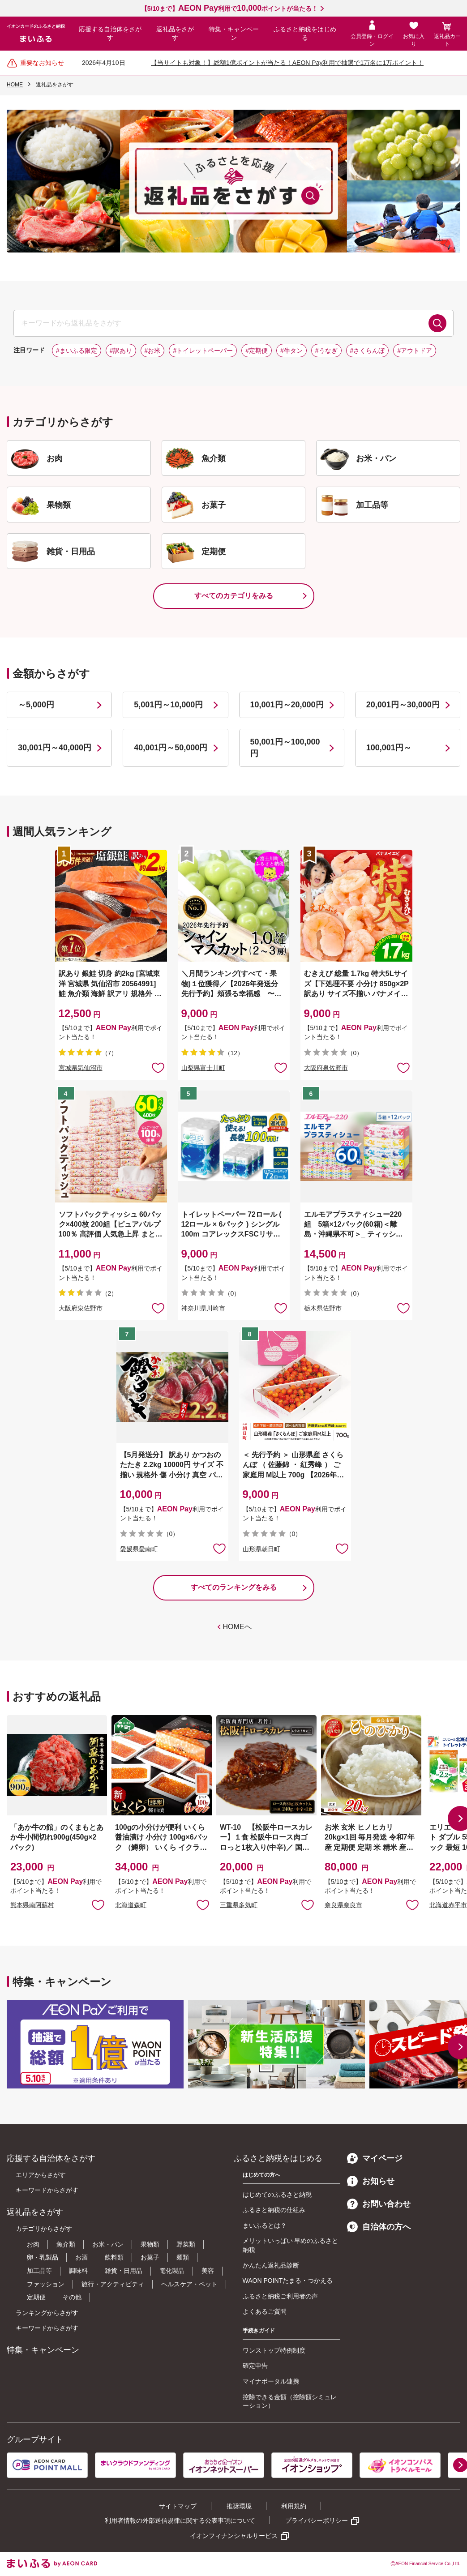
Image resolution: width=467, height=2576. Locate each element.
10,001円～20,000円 (287, 704)
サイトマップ (178, 2506)
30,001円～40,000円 (54, 747)
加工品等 (39, 2270)
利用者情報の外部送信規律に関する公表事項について (180, 2520)
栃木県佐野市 (323, 1308)
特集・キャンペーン (234, 34)
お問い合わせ (379, 2203)
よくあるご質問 (265, 2311)
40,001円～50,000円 (170, 747)
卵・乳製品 (42, 2257)
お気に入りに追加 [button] (158, 1067)
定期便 (36, 2297)
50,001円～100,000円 (285, 747)
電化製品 (171, 2270)
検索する (437, 323)
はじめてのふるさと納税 (277, 2194)
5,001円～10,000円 (168, 704)
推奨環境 (239, 2506)
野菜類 (185, 2244)
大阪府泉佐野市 (326, 1067)
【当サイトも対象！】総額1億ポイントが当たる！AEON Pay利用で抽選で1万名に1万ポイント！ (287, 62)
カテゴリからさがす (44, 2228)
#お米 (153, 350)
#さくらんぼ (367, 350)
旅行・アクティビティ (112, 2284)
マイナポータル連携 (271, 2381)
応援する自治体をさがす (110, 34)
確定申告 (255, 2365)
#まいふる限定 (76, 350)
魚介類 (65, 2244)
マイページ (375, 2158)
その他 (72, 2297)
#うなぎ (326, 350)
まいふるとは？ (265, 2225)
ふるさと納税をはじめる (305, 34)
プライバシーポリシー (316, 2520)
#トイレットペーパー (203, 350)
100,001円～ (388, 747)
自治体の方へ (379, 2226)
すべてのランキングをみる (234, 1587)
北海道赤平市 (448, 1904)
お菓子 (150, 2257)
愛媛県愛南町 (139, 1549)
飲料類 (114, 2257)
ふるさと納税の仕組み (274, 2209)
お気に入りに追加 (98, 1904)
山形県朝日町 (261, 1549)
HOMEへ (237, 1626)
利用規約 (293, 2506)
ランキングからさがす (47, 2312)
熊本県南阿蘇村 (32, 1904)
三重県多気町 (238, 1904)
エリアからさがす (41, 2174)
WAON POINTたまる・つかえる (288, 2280)
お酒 (81, 2257)
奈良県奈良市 (343, 1904)
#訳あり (121, 350)
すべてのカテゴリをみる (233, 595)
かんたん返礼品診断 (271, 2265)
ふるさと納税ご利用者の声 (280, 2296)
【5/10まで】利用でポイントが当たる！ (229, 8)
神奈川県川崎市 (203, 1308)
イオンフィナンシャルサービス (234, 2535)
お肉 (33, 2244)
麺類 (182, 2257)
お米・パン (108, 2244)
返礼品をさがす (175, 34)
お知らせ (370, 2181)
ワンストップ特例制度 (274, 2350)
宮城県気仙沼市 (81, 1067)
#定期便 (256, 350)
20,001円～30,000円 (403, 704)
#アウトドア (414, 350)
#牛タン (291, 350)
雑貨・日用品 (123, 2270)
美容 (207, 2270)
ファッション (45, 2284)
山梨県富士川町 (203, 1067)
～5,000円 (36, 704)
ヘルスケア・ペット (189, 2284)
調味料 (78, 2270)
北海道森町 (130, 1904)
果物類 (150, 2244)
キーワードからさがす (47, 2190)
